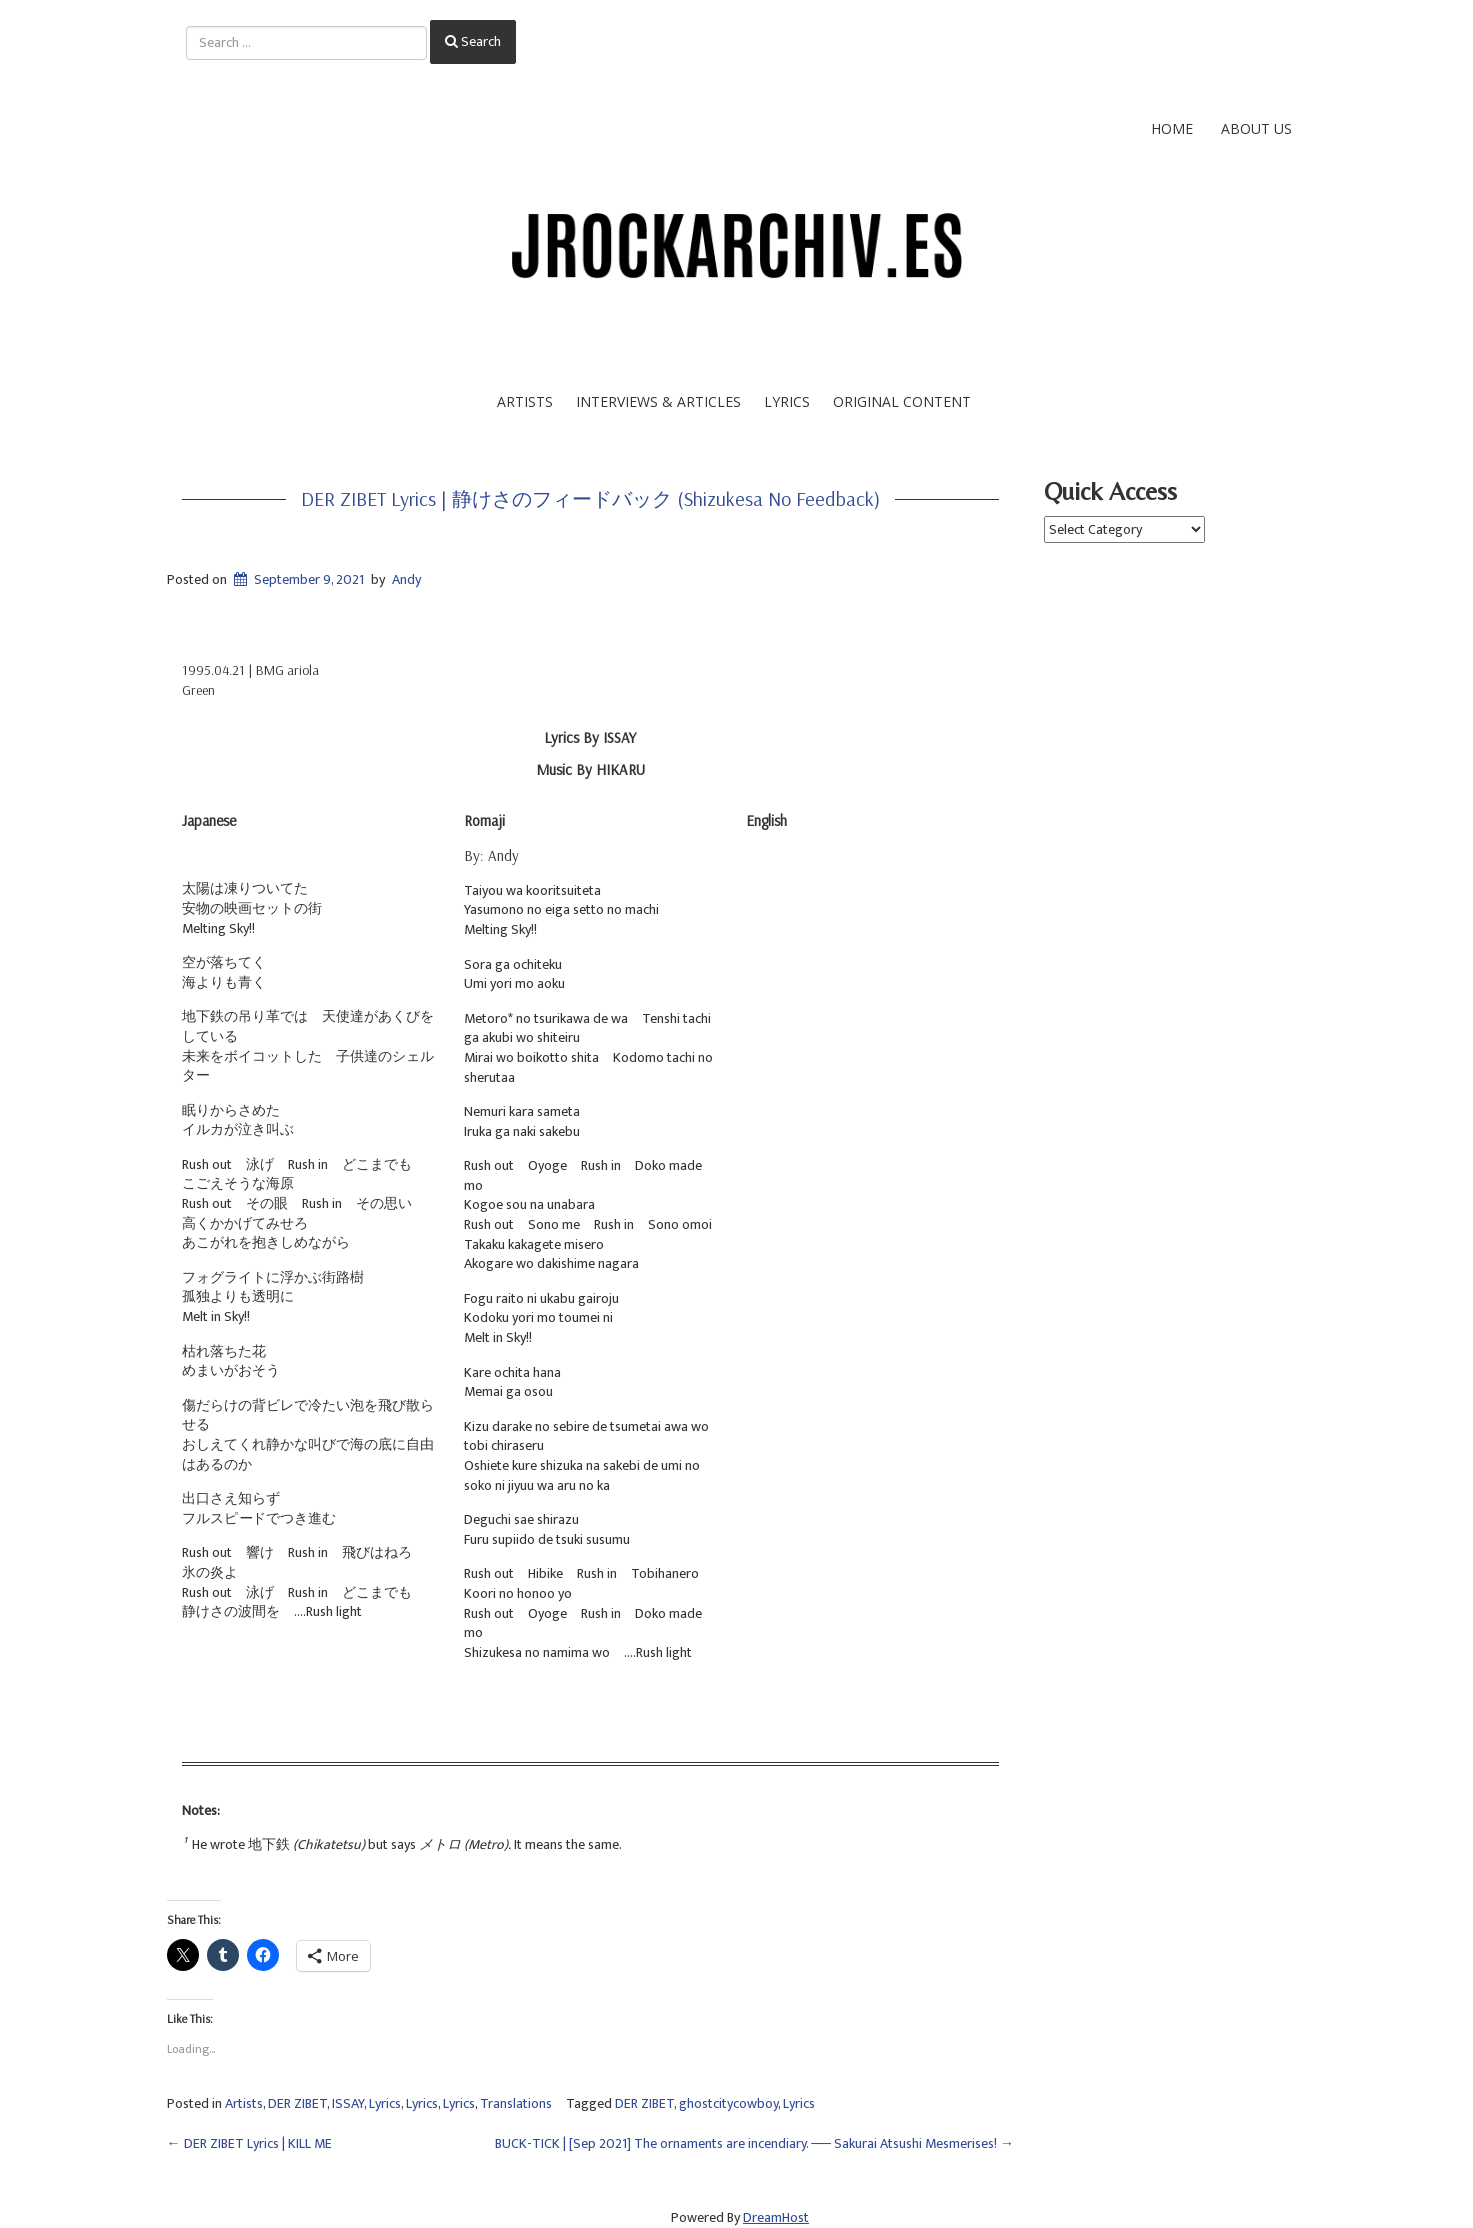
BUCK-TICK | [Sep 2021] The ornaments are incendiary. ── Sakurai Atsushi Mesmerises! (754, 2143)
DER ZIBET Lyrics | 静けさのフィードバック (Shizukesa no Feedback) (590, 498)
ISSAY (348, 2103)
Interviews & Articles (658, 401)
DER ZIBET (297, 2103)
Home (1172, 128)
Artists (525, 401)
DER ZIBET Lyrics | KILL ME (249, 2143)
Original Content (902, 401)
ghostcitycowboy (728, 2103)
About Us (1256, 128)
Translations (516, 2103)
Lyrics (787, 401)
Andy (406, 579)
